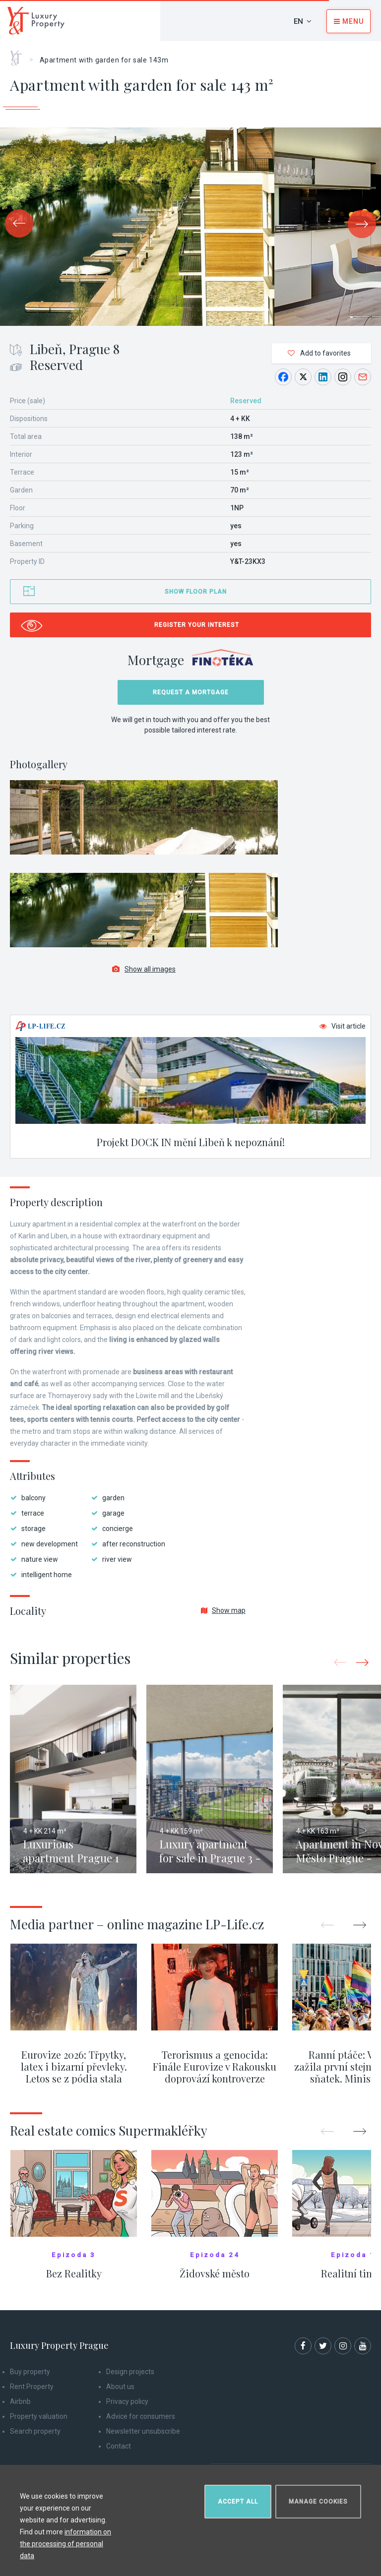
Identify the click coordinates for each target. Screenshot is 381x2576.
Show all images (144, 969)
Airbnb (20, 2401)
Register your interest (196, 624)
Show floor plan (196, 591)
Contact (118, 2446)
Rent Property (32, 2387)
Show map (223, 1610)
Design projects (130, 2372)
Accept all (238, 2501)
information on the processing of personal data (65, 2544)
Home (19, 55)
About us (120, 2387)
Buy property (30, 2372)
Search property (35, 2431)
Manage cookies (318, 2501)
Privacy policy (127, 2401)
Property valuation (38, 2416)
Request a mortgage (191, 692)
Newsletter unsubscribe (143, 2431)
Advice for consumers (140, 2416)
